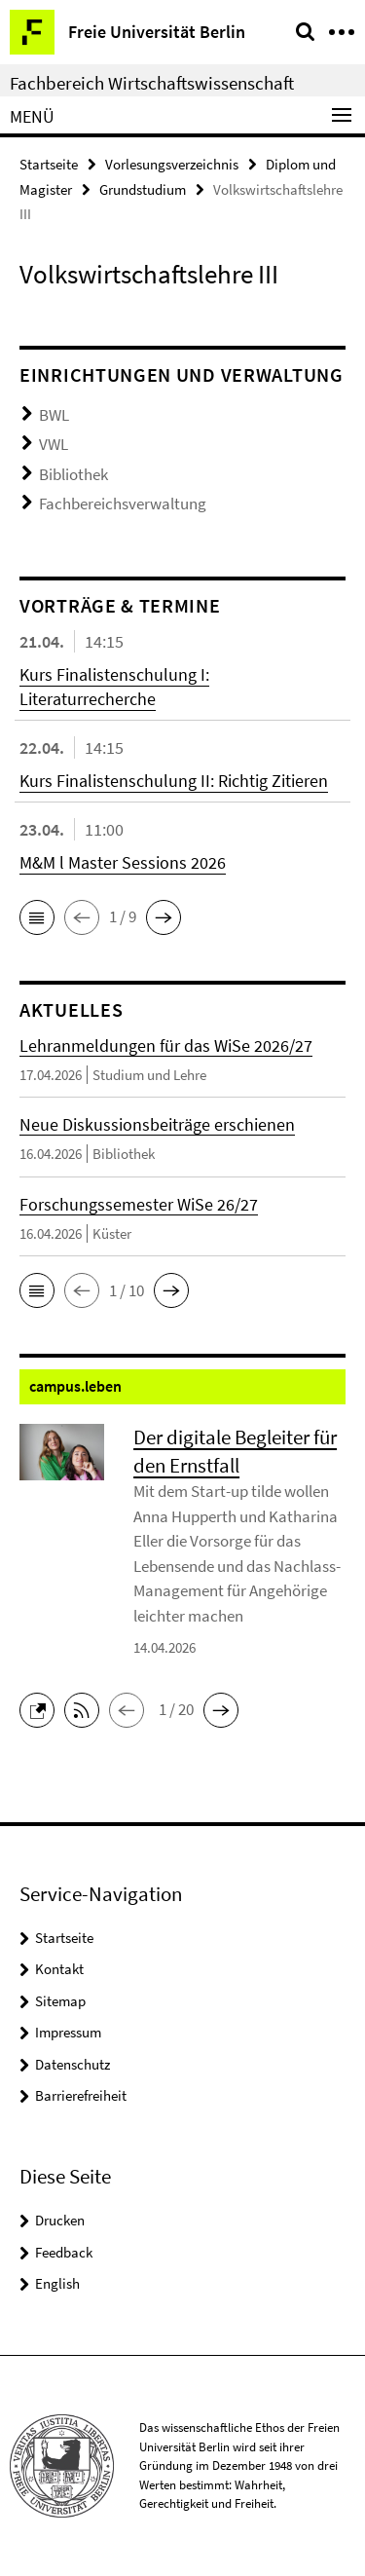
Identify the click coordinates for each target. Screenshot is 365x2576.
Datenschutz (72, 2064)
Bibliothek (73, 474)
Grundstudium (142, 189)
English (57, 2283)
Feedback (63, 2252)
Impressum (68, 2032)
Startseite (48, 164)
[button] (37, 917)
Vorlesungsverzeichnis (171, 164)
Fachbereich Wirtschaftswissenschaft (152, 82)
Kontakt (59, 1969)
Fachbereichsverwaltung (122, 503)
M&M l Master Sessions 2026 (122, 862)
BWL (54, 415)
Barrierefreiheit (81, 2095)
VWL (53, 444)
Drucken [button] (60, 2220)
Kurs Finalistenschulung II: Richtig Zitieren (173, 780)
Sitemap (60, 2001)
